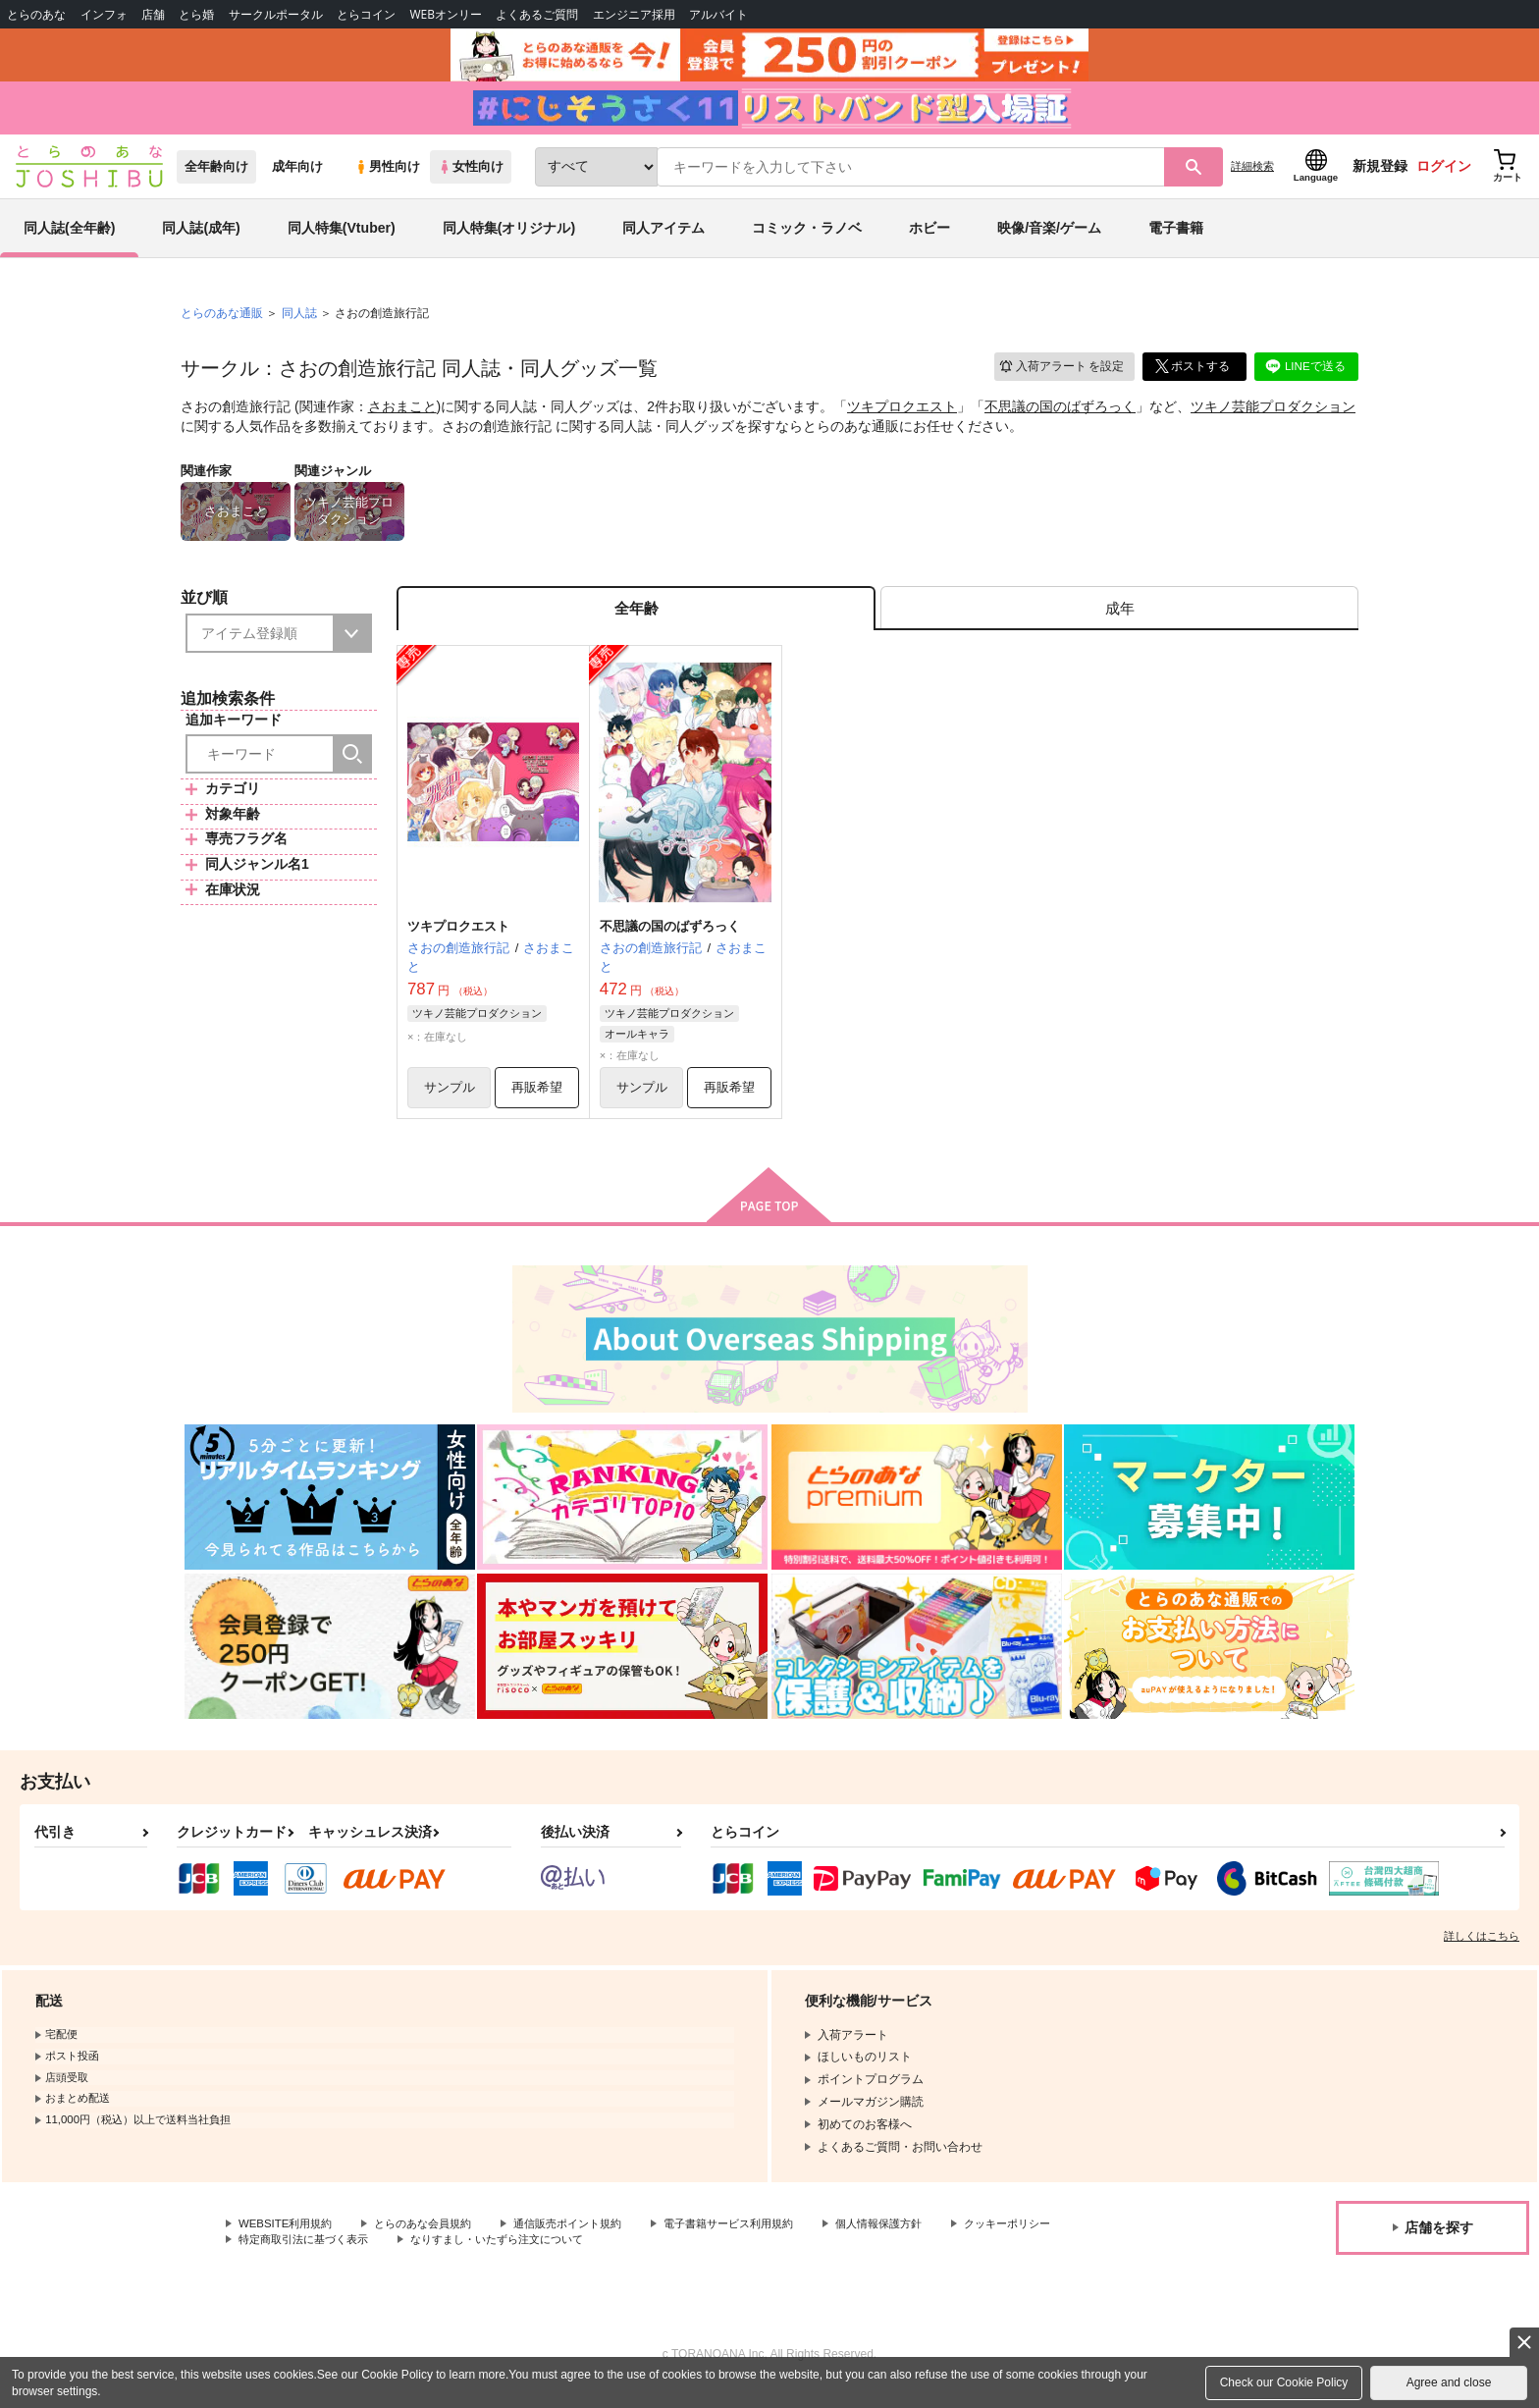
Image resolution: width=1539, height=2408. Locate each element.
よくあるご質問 (537, 14)
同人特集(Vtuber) (342, 239)
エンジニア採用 (634, 14)
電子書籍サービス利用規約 (759, 2242)
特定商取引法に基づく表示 (445, 2258)
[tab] (1119, 622)
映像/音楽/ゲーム (1049, 239)
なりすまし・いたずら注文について (652, 2258)
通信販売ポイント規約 (588, 2242)
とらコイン (366, 14)
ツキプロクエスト (902, 418)
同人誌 (299, 325)
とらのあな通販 (222, 325)
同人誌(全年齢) (69, 239)
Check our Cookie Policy (1284, 2382)
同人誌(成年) (200, 239)
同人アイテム (663, 239)
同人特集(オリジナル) (509, 239)
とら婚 (196, 14)
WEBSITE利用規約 (289, 2242)
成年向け (297, 178)
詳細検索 (1252, 178)
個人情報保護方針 (920, 2242)
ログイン (1443, 178)
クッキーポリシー (286, 2258)
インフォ (104, 14)
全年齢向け (216, 178)
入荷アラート (1060, 377)
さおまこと (402, 418)
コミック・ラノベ (807, 239)
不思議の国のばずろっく (1060, 418)
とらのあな (36, 14)
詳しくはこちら (1481, 1953)
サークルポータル (276, 14)
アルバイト (718, 14)
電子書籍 (1175, 239)
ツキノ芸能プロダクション (1273, 418)
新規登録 (1380, 178)
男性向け (387, 178)
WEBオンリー (445, 14)
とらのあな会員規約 (434, 2242)
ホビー (929, 239)
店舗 (153, 14)
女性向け (471, 178)
